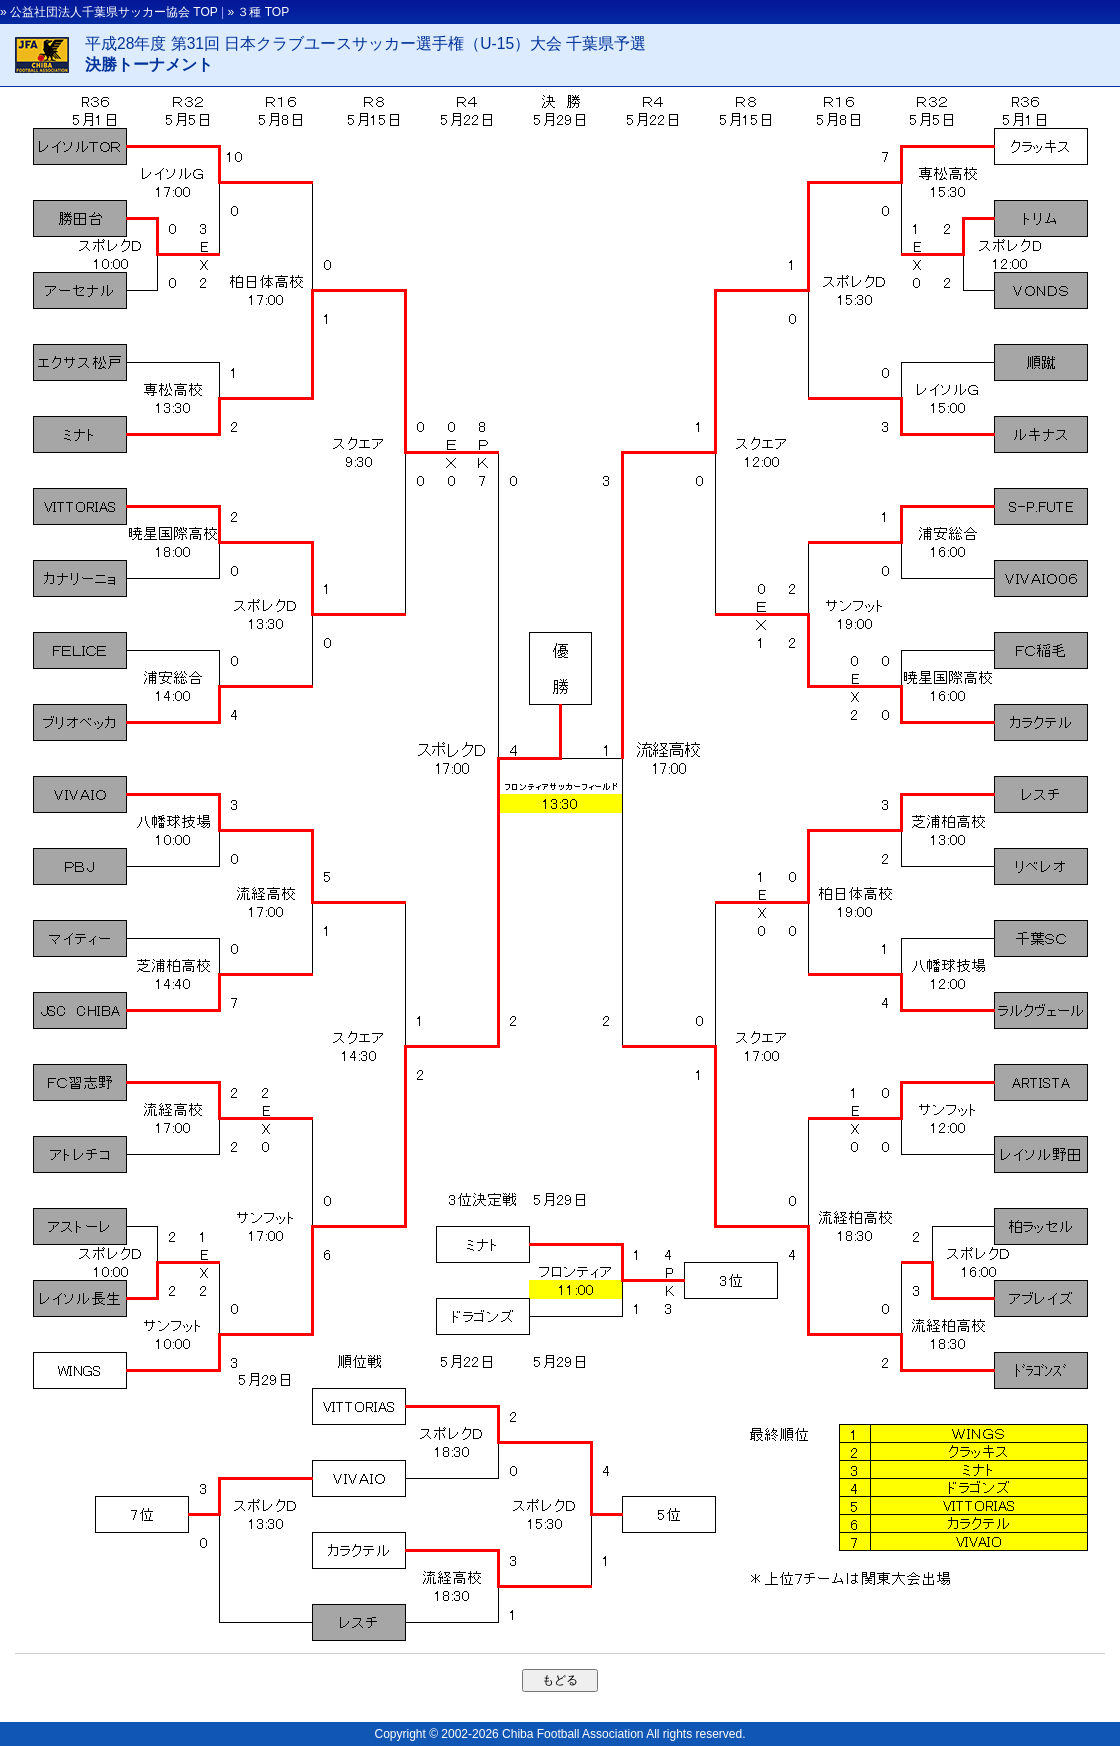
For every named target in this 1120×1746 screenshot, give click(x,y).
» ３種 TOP (258, 12)
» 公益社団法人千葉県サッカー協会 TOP (109, 12)
